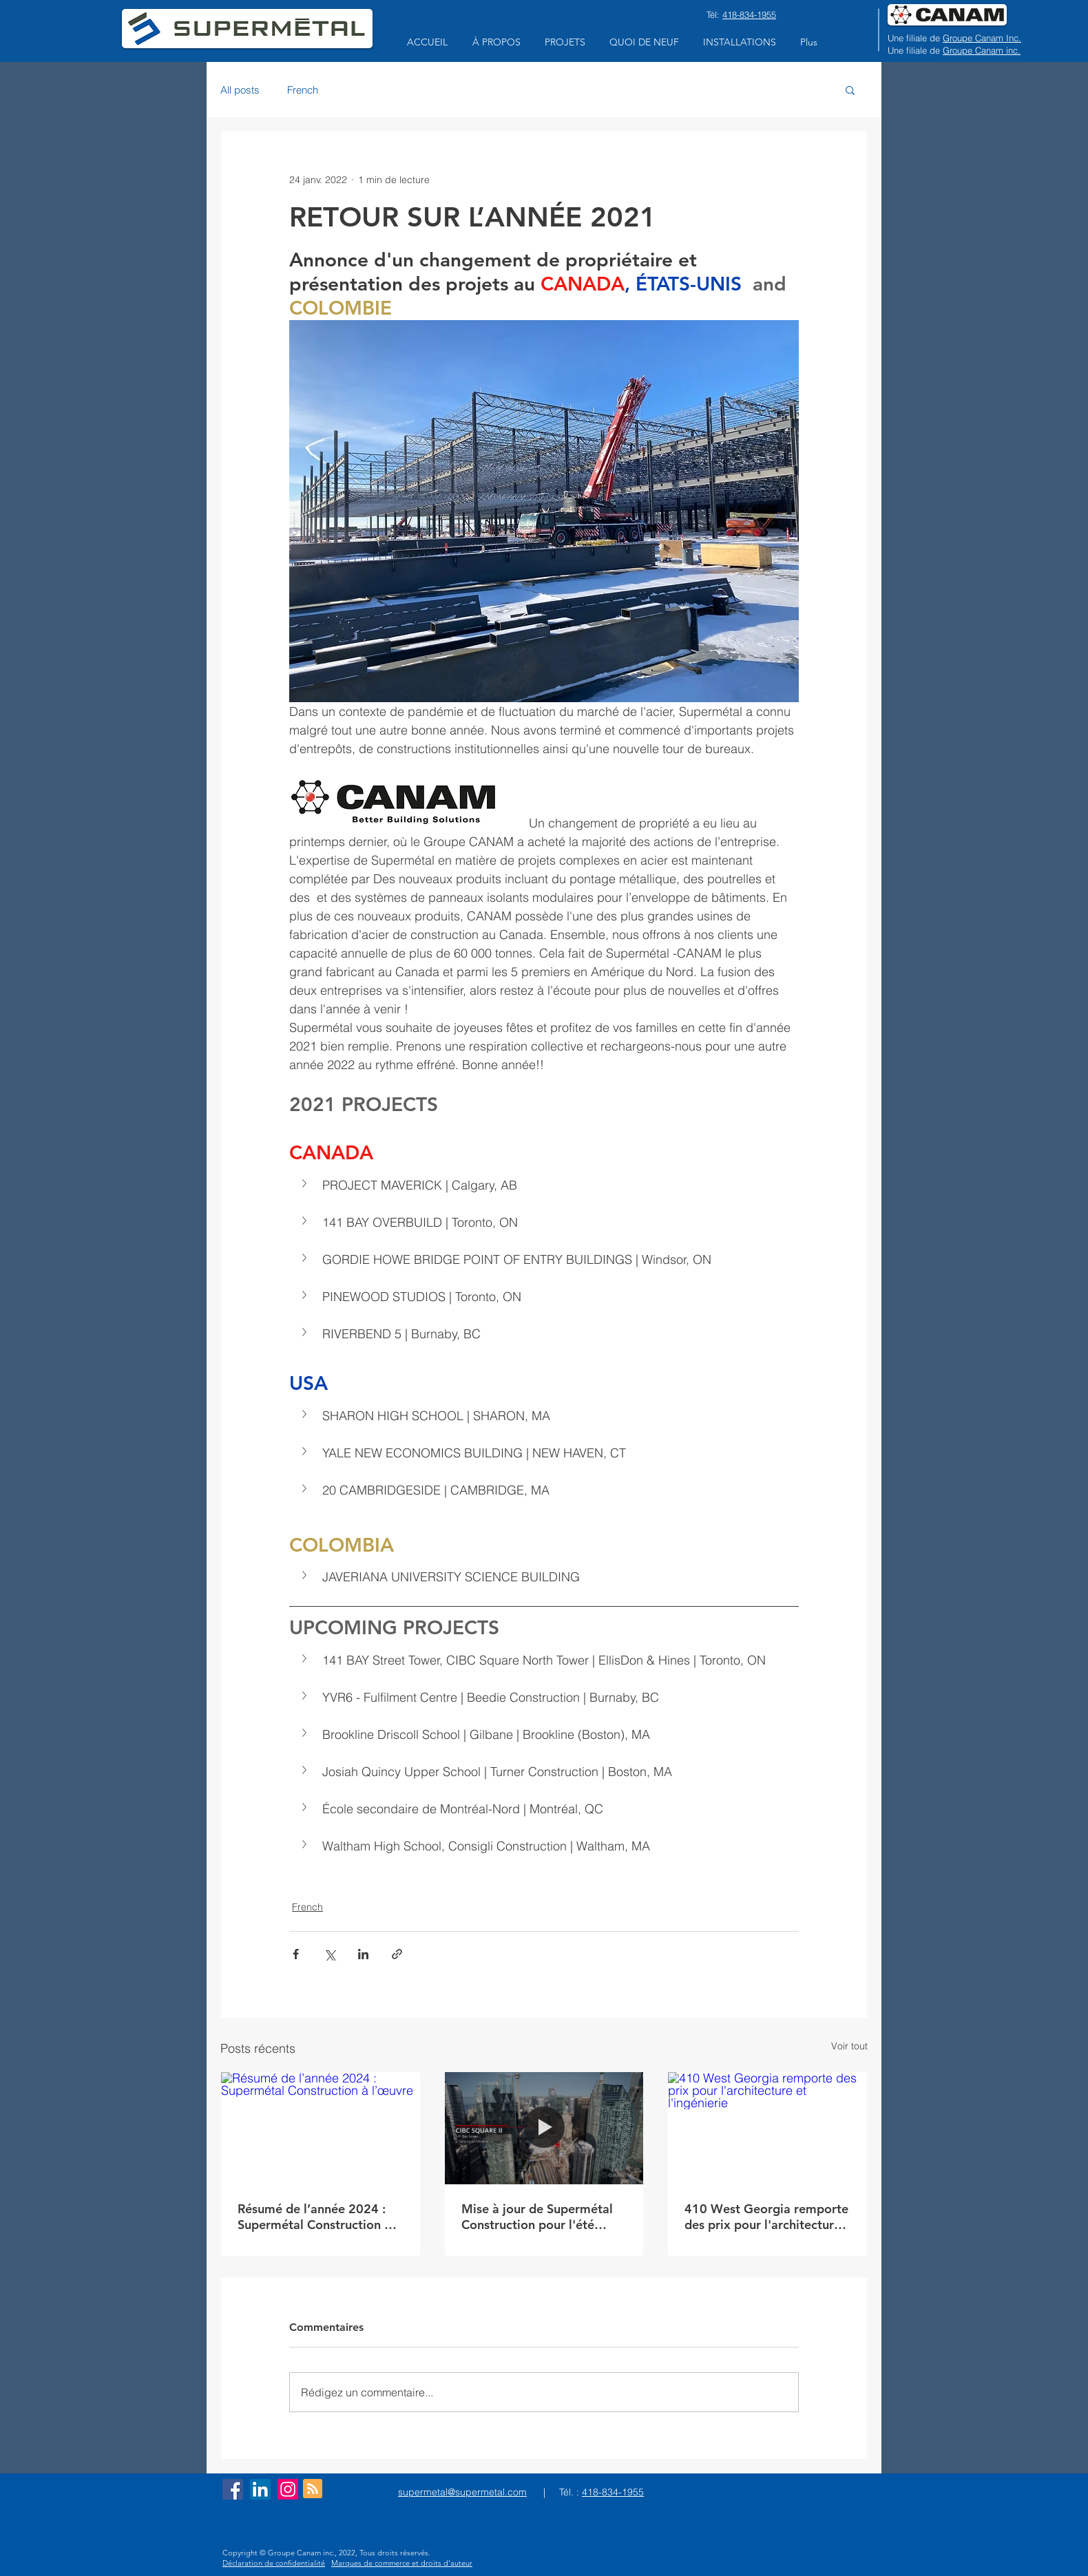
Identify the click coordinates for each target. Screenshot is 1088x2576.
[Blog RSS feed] (312, 2489)
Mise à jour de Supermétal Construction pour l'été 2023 (537, 2216)
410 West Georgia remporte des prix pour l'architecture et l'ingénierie (766, 2216)
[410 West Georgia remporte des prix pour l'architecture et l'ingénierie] (767, 2128)
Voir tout (849, 2046)
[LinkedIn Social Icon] (260, 2489)
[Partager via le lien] (397, 1954)
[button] (496, 42)
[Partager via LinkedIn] (363, 1954)
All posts (240, 89)
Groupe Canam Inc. (982, 37)
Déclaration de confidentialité (273, 2563)
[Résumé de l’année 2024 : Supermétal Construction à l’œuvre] (320, 2128)
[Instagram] (288, 2489)
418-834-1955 (749, 14)
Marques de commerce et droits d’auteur (401, 2563)
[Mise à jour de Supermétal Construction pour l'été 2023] (544, 2128)
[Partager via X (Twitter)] (329, 1954)
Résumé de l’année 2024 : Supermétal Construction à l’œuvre (314, 2216)
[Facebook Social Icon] (232, 2489)
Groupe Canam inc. (982, 50)
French (302, 89)
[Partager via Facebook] (295, 1954)
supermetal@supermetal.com (462, 2492)
